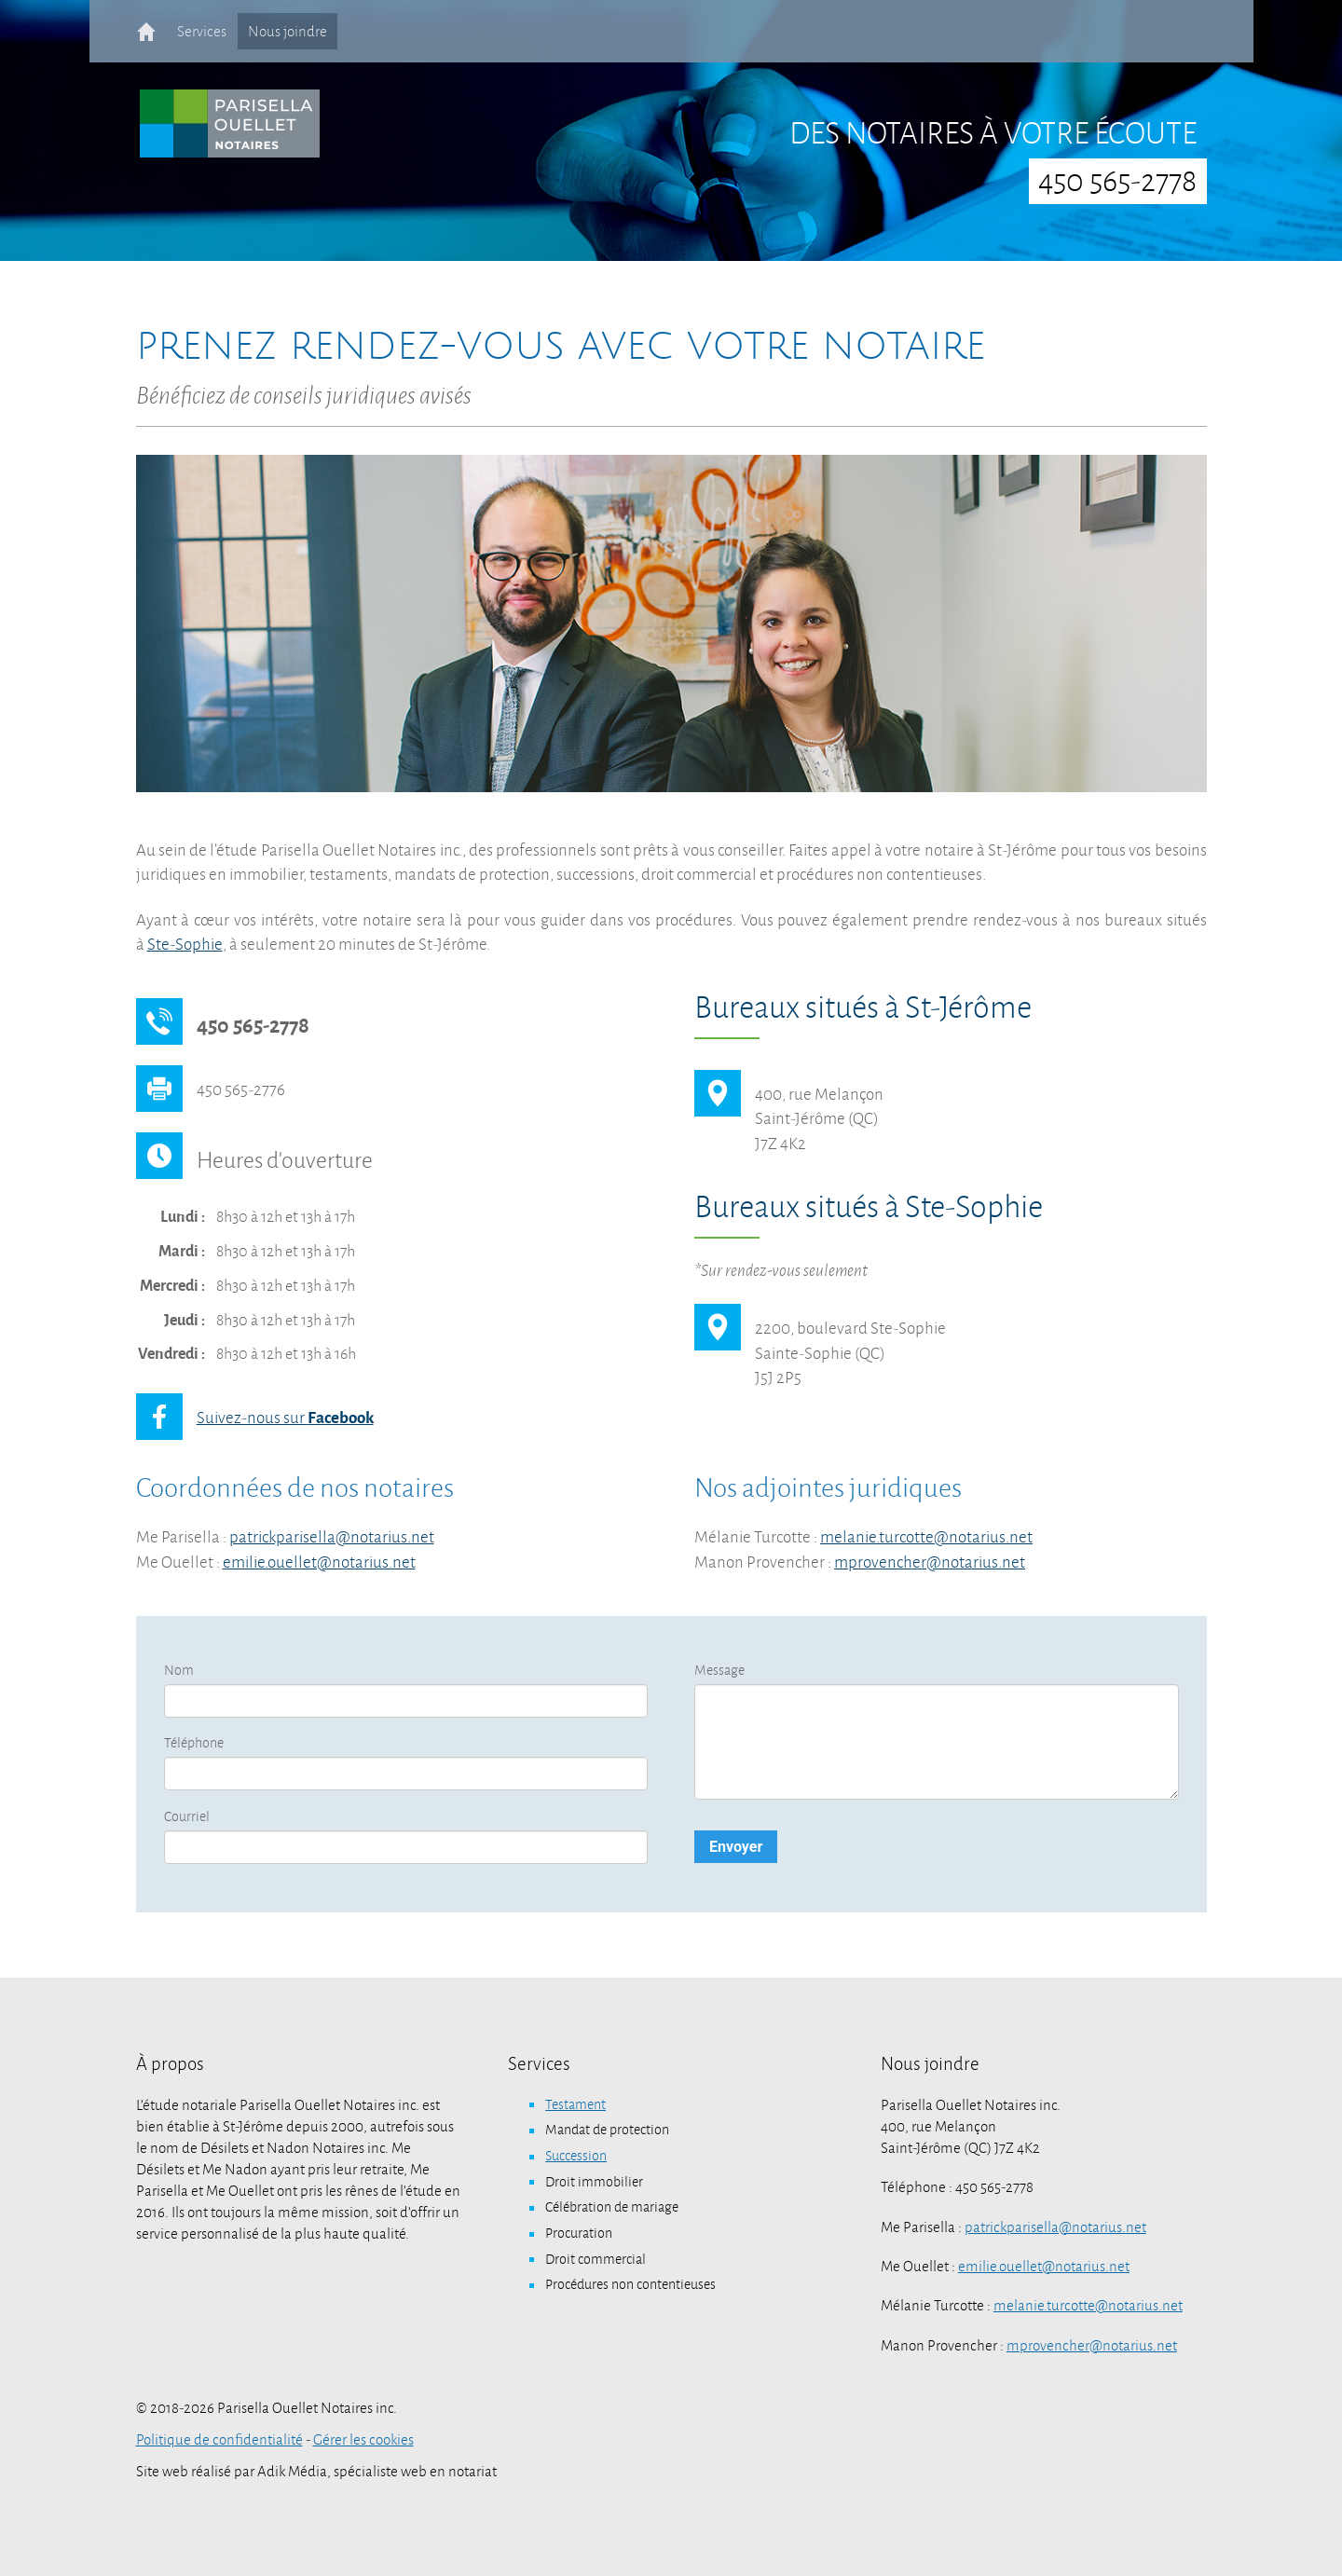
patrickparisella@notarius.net (331, 1537)
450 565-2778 (1117, 181)
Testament (575, 2104)
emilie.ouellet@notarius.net (319, 1562)
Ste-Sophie (185, 944)
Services (201, 31)
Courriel (187, 1816)
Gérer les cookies (363, 2439)
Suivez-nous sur (285, 1418)
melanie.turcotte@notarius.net (926, 1537)
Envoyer (735, 1847)
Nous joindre (287, 31)
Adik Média (292, 2471)
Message (719, 1670)
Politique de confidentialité (219, 2439)
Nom (179, 1670)
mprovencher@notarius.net (929, 1562)
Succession (576, 2155)
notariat (472, 2471)
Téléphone (194, 1742)
